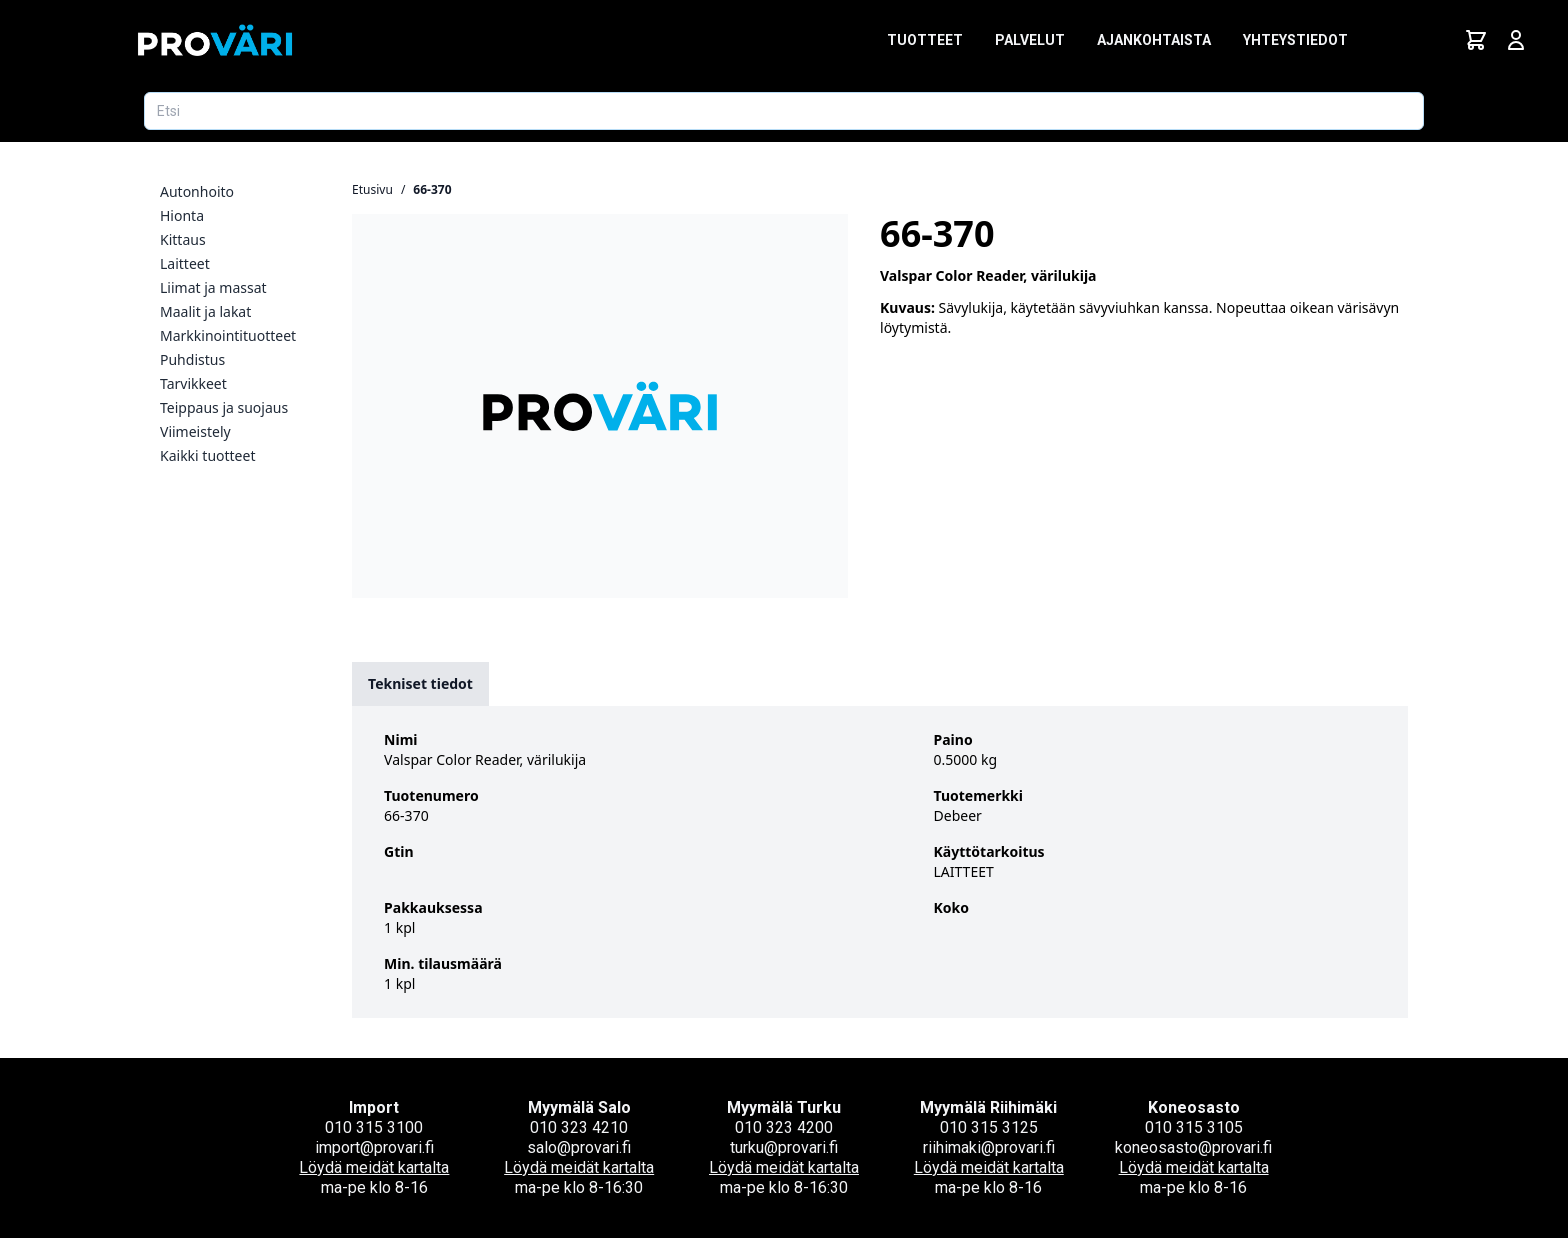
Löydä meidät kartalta (374, 1167)
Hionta (182, 215)
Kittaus (183, 239)
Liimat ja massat (213, 287)
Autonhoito (197, 191)
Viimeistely (195, 431)
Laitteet (185, 263)
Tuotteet (925, 40)
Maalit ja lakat (205, 311)
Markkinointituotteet (228, 335)
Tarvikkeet (193, 383)
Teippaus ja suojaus (224, 407)
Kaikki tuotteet (207, 455)
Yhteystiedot (1295, 40)
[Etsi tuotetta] (784, 111)
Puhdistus (192, 359)
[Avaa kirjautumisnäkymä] (1516, 40)
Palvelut (1030, 40)
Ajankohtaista (1154, 40)
